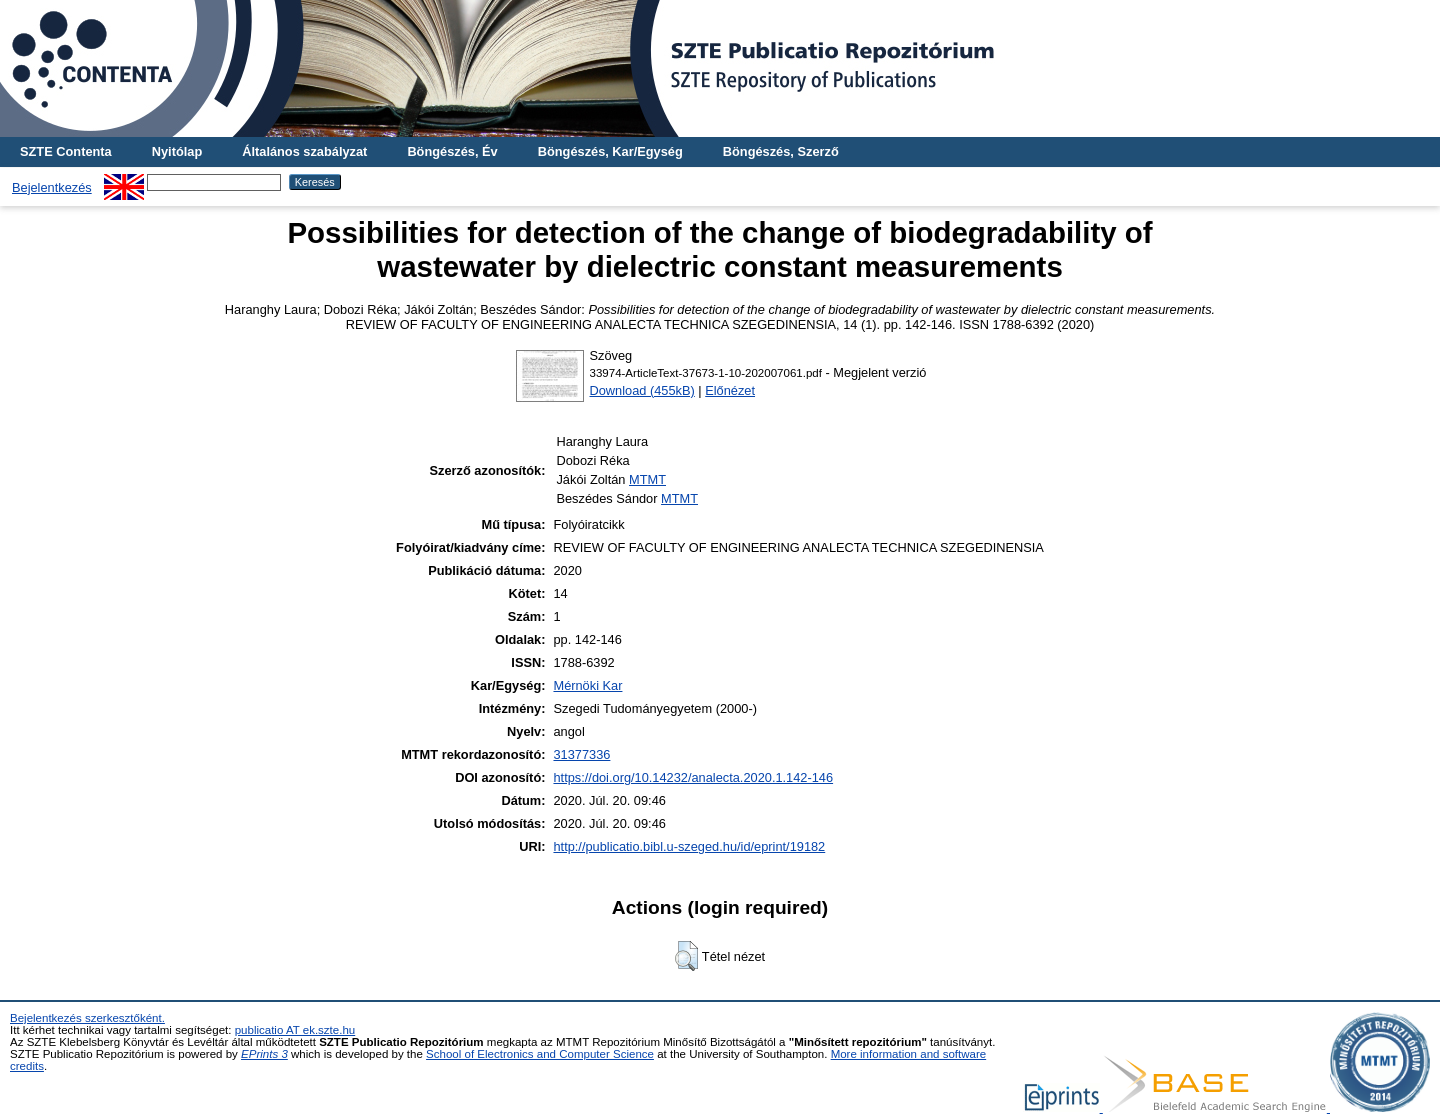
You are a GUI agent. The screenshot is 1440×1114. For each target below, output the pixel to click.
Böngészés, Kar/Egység (610, 151)
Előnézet (730, 390)
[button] (686, 956)
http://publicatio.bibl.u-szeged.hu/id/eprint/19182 (689, 846)
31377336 (581, 754)
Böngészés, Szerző (781, 151)
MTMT (647, 479)
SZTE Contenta (66, 151)
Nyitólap (177, 151)
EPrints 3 (264, 1054)
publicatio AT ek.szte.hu (295, 1030)
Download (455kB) (642, 390)
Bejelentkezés (52, 187)
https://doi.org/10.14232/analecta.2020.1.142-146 (693, 777)
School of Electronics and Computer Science (540, 1054)
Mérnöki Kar (587, 685)
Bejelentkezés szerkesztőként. (87, 1018)
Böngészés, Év (452, 151)
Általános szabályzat (304, 151)
